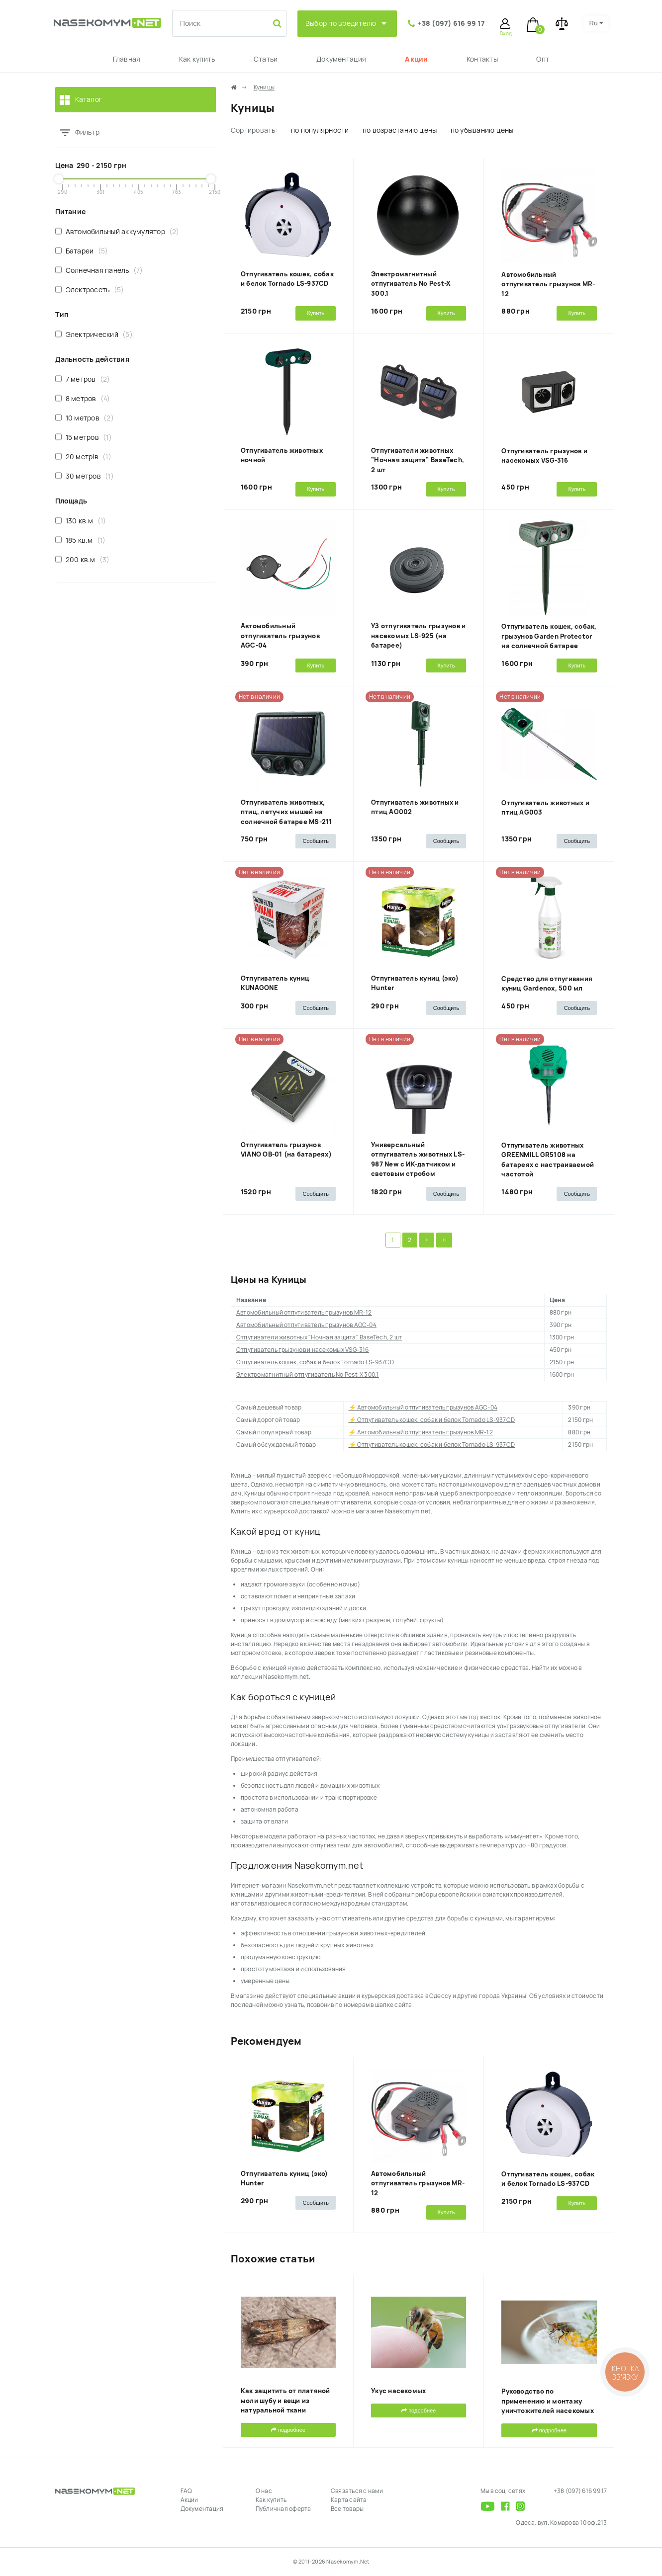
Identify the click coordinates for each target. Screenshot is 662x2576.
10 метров (84, 417)
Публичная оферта (283, 2509)
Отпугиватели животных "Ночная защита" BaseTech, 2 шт (417, 460)
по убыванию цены (482, 130)
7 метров (82, 379)
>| (444, 1240)
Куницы (264, 87)
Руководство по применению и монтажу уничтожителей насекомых (547, 2401)
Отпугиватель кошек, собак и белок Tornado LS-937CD (315, 1362)
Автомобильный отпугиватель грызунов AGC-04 (280, 636)
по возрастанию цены (400, 130)
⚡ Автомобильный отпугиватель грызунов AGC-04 (423, 1408)
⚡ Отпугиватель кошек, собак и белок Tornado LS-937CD (432, 1420)
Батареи (81, 250)
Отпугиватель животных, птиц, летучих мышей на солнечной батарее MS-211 (286, 812)
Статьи (266, 59)
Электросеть (89, 289)
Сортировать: (254, 130)
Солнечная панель (99, 270)
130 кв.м (80, 520)
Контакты (482, 59)
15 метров (83, 437)
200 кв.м (82, 559)
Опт (542, 59)
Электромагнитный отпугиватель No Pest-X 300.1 (411, 284)
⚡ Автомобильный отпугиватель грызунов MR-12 (421, 1432)
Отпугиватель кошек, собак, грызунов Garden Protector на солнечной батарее (548, 636)
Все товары (347, 2509)
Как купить (197, 59)
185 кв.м (80, 540)
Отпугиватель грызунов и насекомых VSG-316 (302, 1350)
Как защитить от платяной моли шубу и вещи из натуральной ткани (285, 2400)
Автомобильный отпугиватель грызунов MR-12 (548, 284)
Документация (341, 59)
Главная (127, 59)
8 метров (82, 398)
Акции (416, 59)
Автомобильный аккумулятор (117, 231)
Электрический (94, 334)
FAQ (186, 2491)
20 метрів (83, 456)
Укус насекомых (398, 2391)
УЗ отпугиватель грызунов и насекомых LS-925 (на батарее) (418, 636)
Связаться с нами (357, 2491)
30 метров (84, 476)
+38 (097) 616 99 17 (451, 23)
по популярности (320, 130)
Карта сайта (349, 2500)
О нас (264, 2491)
